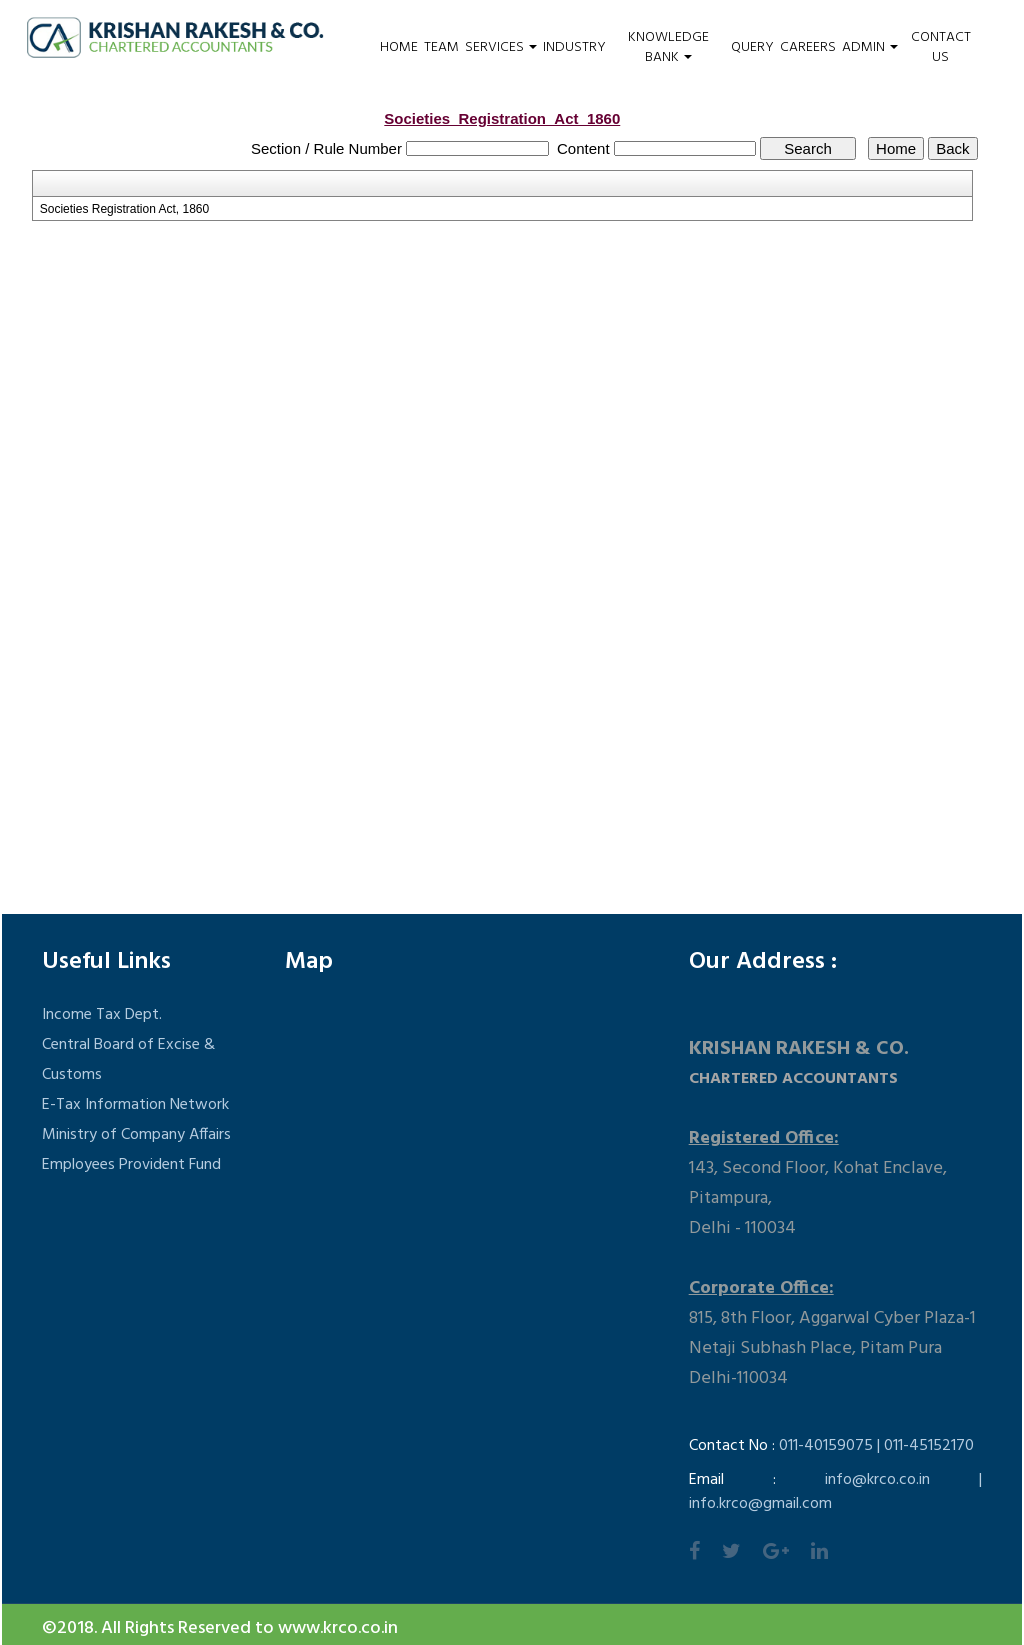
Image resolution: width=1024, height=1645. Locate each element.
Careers (808, 48)
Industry (574, 48)
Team (441, 48)
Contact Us (941, 48)
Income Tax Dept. (102, 1015)
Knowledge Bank (668, 48)
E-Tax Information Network (135, 1105)
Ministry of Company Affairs (136, 1135)
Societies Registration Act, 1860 (124, 209)
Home (399, 48)
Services (501, 48)
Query (752, 48)
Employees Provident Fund (131, 1165)
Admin (870, 48)
